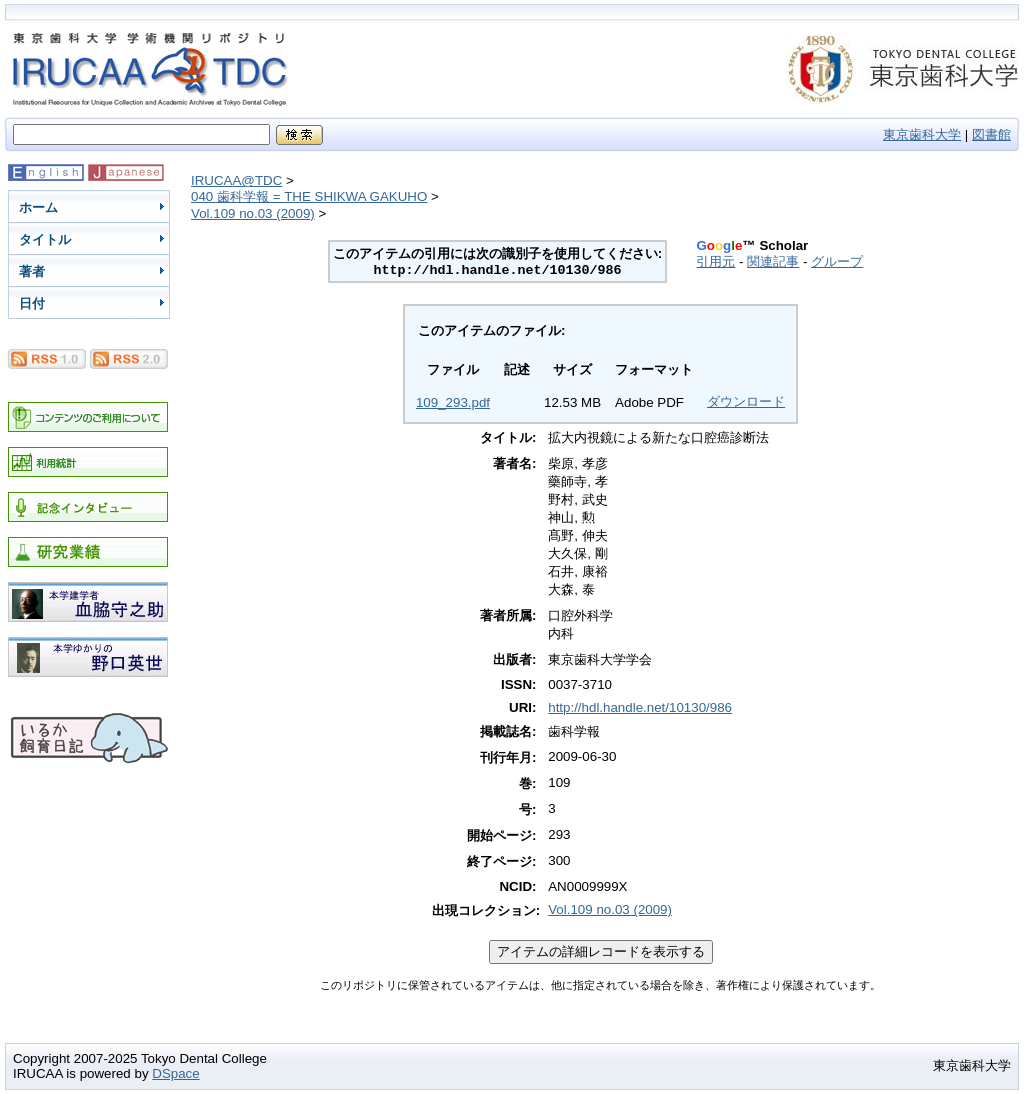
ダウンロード (746, 401)
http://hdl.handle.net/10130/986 (640, 707)
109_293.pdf (453, 402)
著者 (32, 271)
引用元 (715, 261)
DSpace (175, 1073)
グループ (837, 261)
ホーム (38, 207)
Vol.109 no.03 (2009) (253, 213)
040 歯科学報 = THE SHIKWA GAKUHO (309, 196)
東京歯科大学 (922, 134)
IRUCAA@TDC (236, 180)
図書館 (991, 134)
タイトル (45, 239)
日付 (32, 303)
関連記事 (773, 261)
